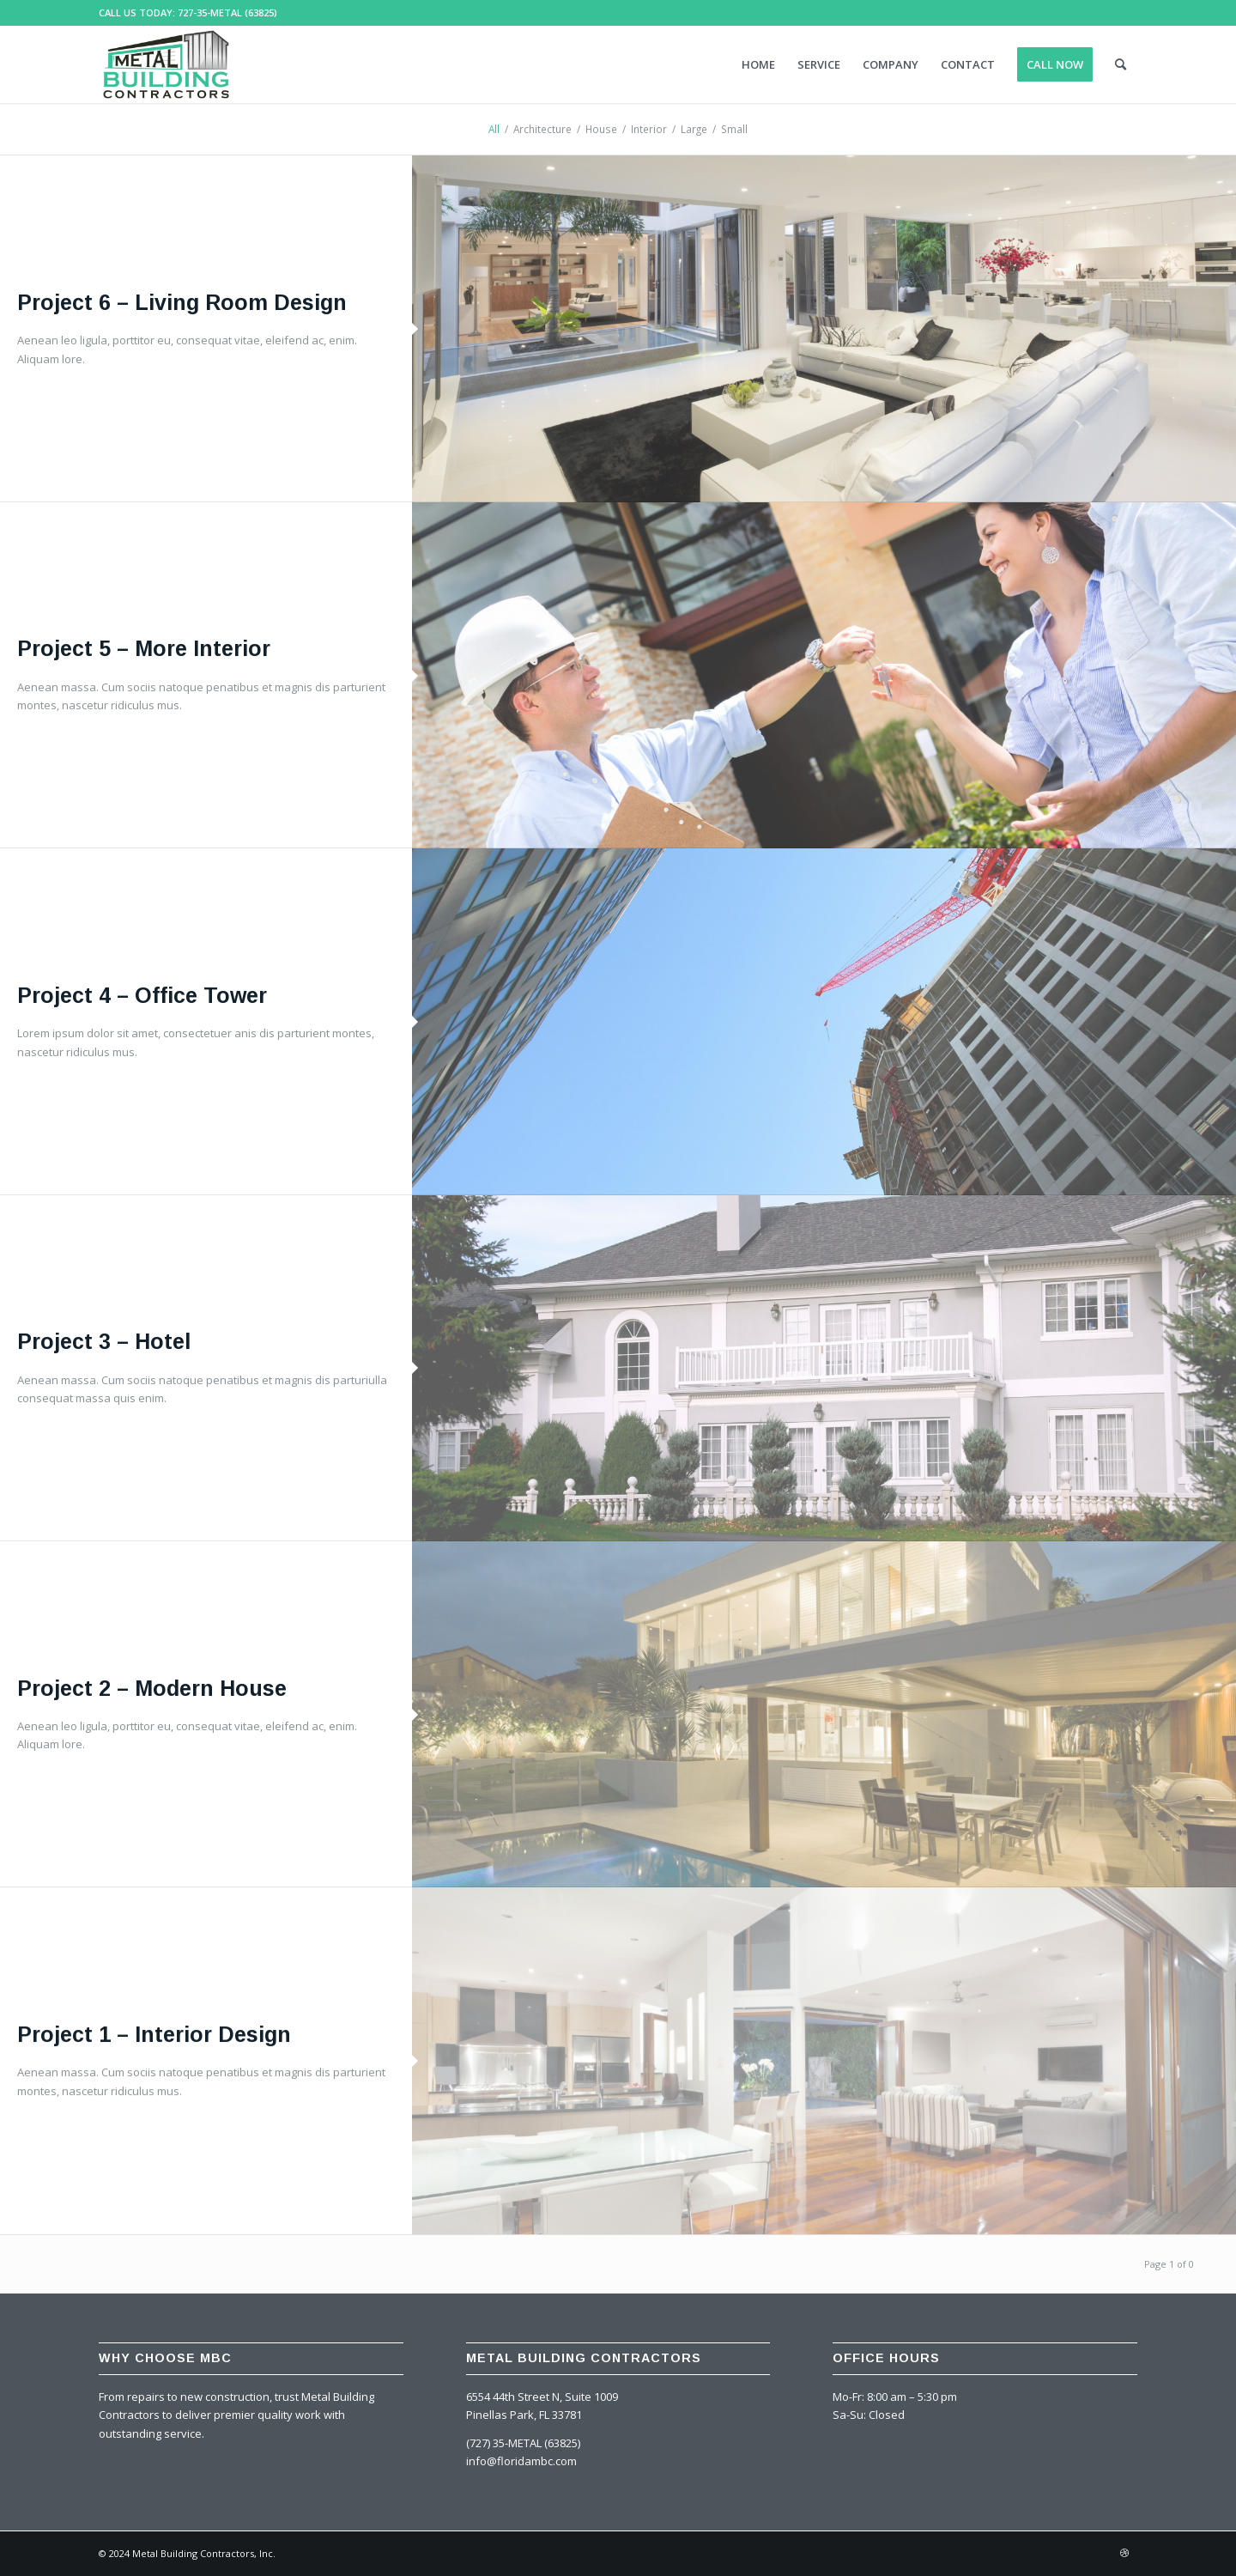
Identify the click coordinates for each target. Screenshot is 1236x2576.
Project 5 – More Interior (143, 648)
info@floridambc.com (521, 2461)
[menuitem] (758, 64)
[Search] (1120, 64)
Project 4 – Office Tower (142, 995)
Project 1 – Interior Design (154, 2034)
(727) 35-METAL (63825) (523, 2443)
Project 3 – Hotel (104, 1341)
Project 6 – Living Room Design (182, 302)
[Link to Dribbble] (1124, 2553)
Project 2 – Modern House (152, 1688)
